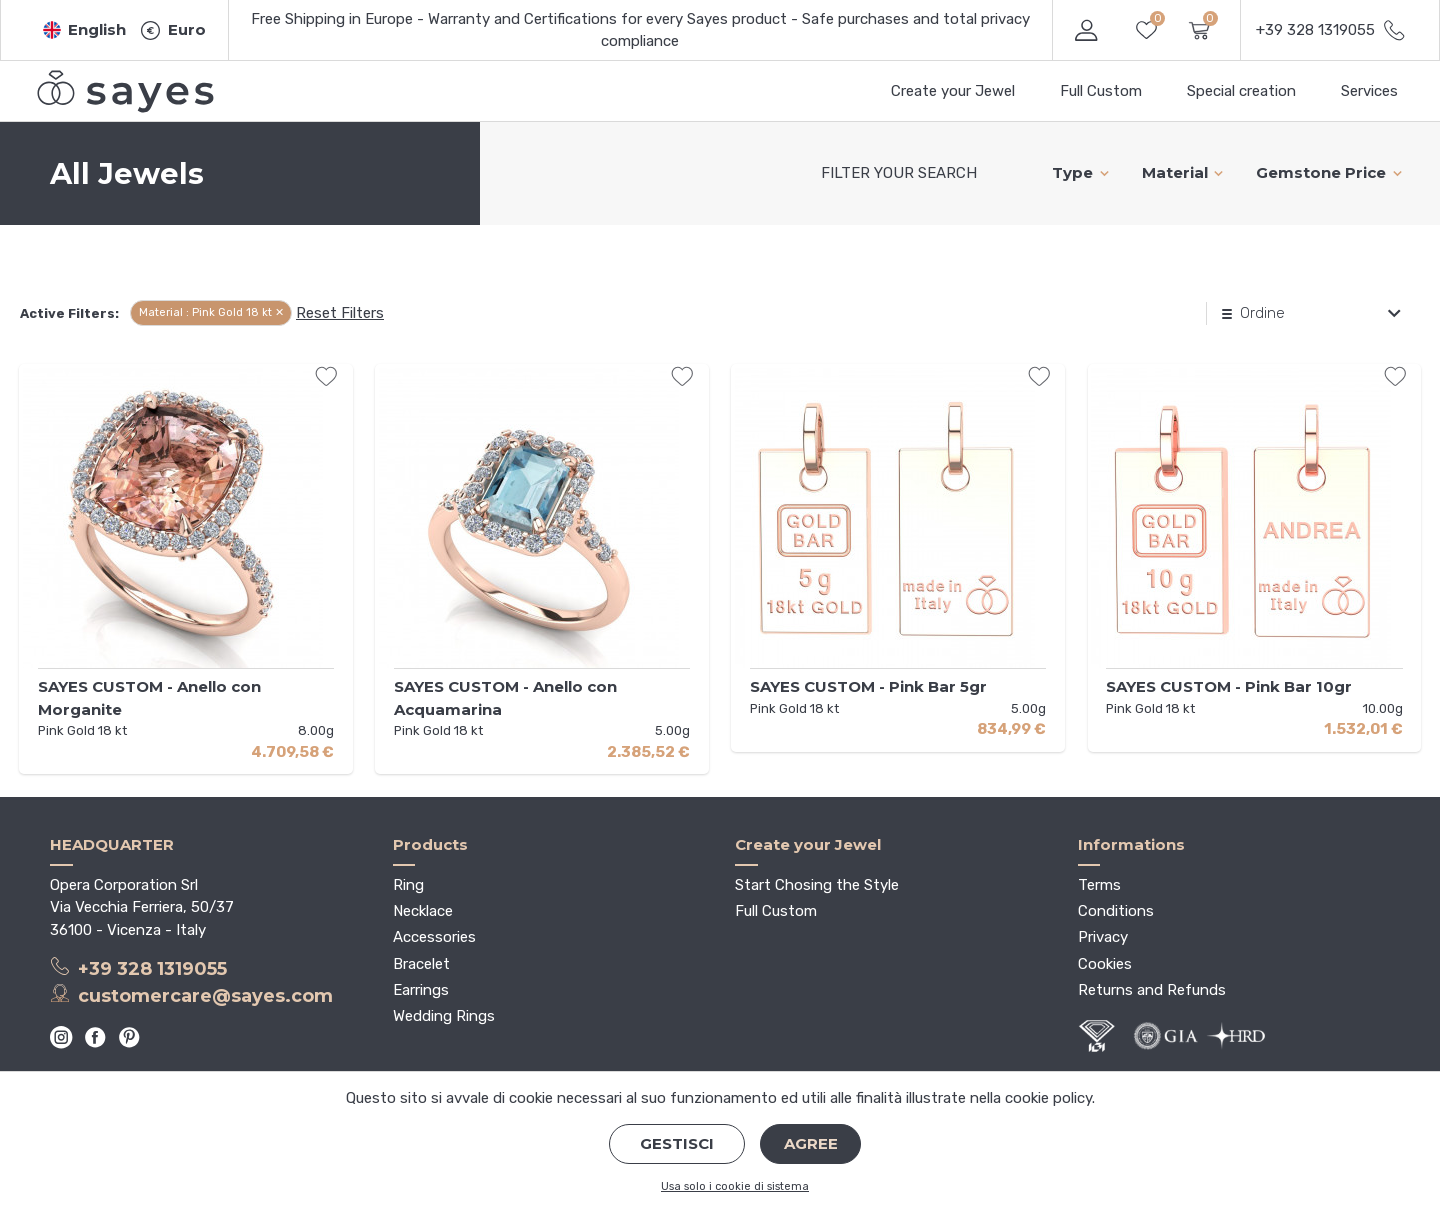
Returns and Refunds (1152, 990)
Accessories (434, 937)
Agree (811, 1143)
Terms (1099, 885)
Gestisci (677, 1143)
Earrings (421, 990)
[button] (85, 30)
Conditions (1116, 911)
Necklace (423, 911)
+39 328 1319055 (138, 968)
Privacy (1103, 937)
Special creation (1241, 91)
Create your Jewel (953, 91)
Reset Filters (340, 313)
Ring (408, 885)
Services (1369, 91)
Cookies (1105, 964)
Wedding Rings (444, 1016)
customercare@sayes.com (191, 995)
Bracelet (421, 964)
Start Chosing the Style (817, 885)
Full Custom (1101, 91)
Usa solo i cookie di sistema (735, 1186)
